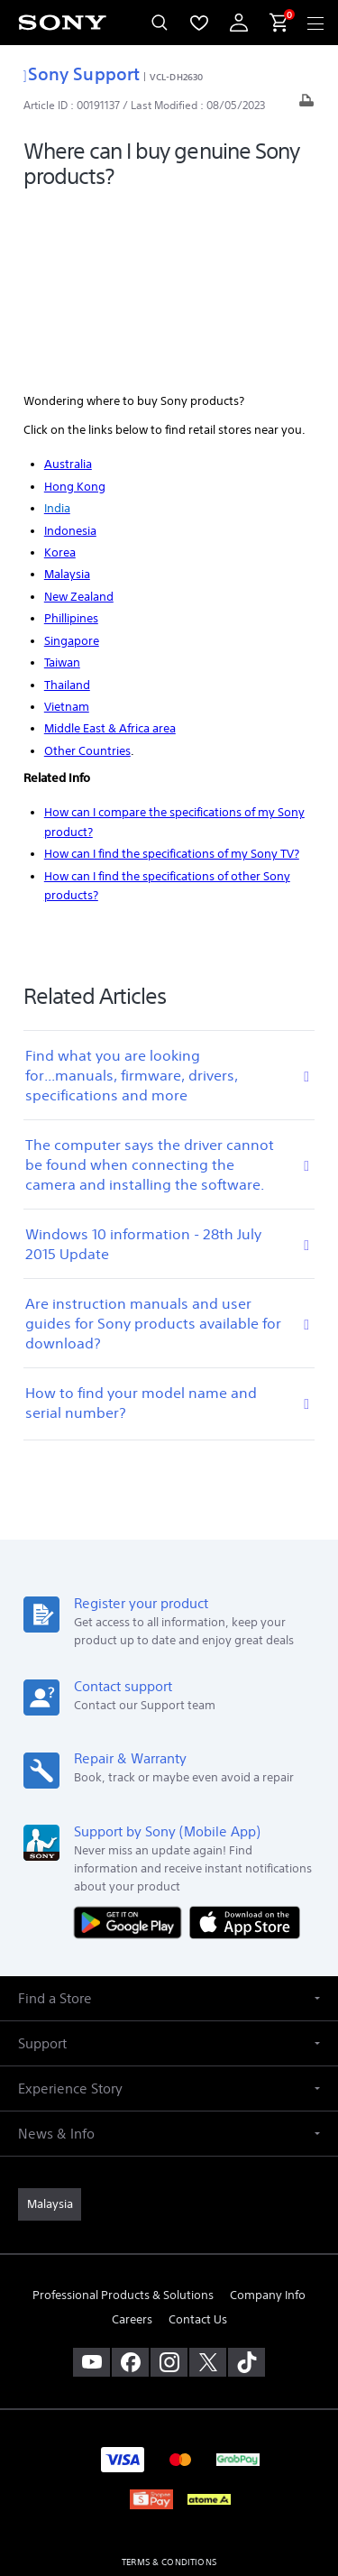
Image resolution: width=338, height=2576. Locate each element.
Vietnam (66, 530)
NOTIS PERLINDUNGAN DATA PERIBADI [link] (168, 2454)
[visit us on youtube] (91, 2186)
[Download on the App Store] (244, 1745)
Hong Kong (74, 309)
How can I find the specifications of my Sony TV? (171, 677)
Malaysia (67, 398)
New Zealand (79, 420)
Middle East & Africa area (110, 552)
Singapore (71, 465)
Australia (68, 288)
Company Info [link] (268, 2119)
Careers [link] (132, 2143)
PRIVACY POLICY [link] (169, 2408)
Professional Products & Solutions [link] (123, 2119)
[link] (49, 2028)
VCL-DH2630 (176, 76)
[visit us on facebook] (130, 2186)
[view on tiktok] (246, 2186)
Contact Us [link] (198, 2143)
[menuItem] (199, 22)
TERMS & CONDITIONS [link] (169, 2386)
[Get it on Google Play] (131, 1745)
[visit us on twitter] (207, 2186)
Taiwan (62, 486)
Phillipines (71, 442)
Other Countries (87, 575)
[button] (169, 1822)
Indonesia (70, 354)
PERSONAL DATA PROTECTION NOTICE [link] (169, 2431)
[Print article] (306, 105)
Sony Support (81, 73)
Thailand (67, 508)
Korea (60, 376)
